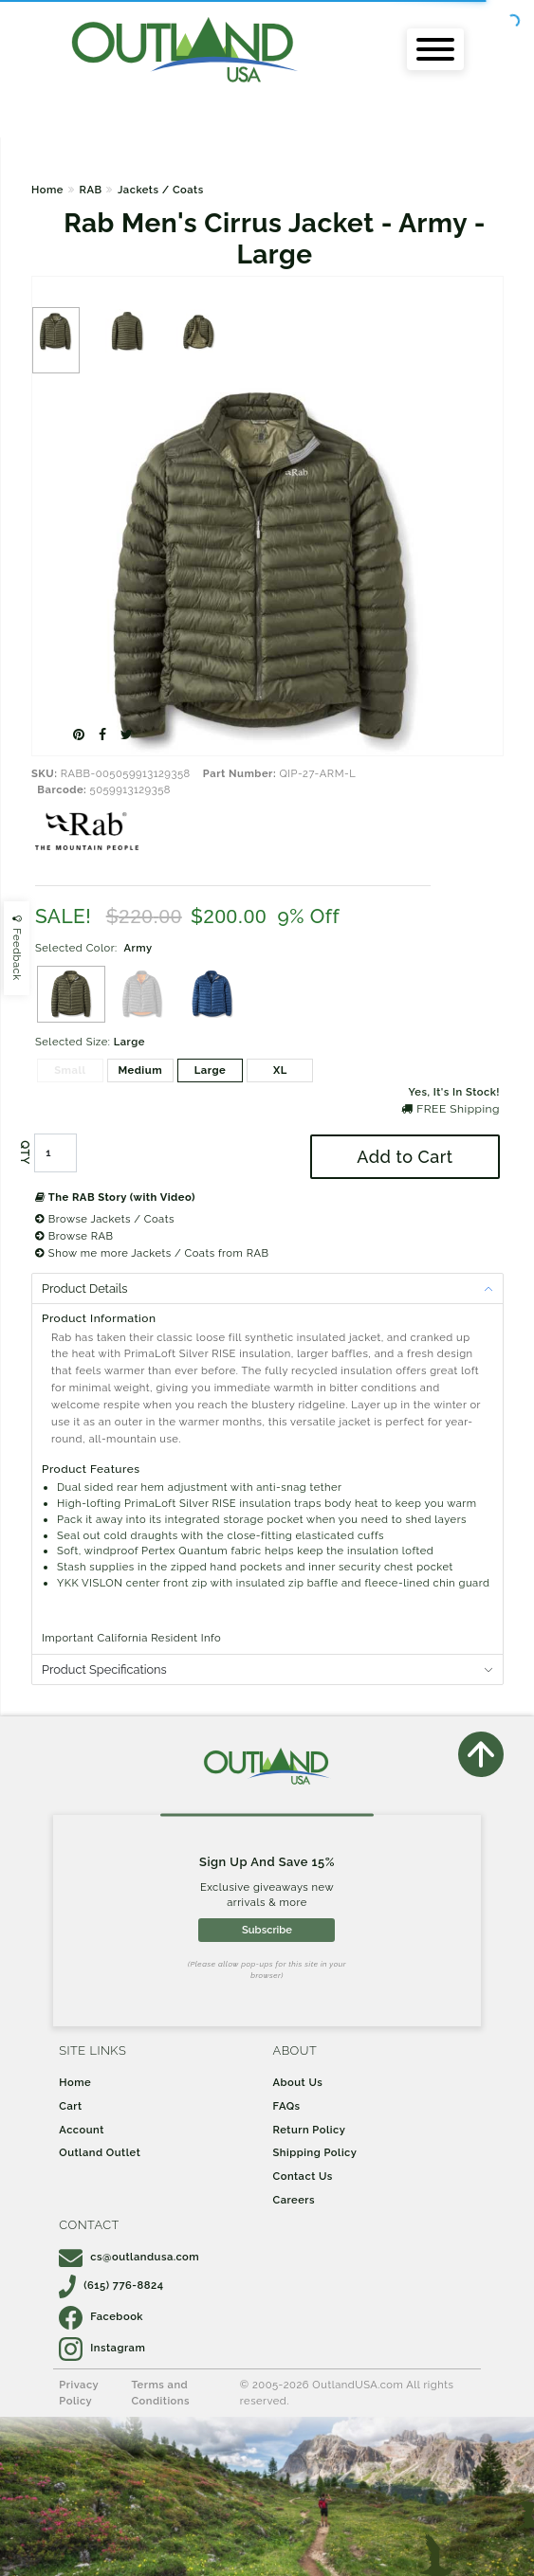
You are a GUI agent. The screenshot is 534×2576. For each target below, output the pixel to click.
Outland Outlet (99, 2152)
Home (47, 189)
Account (81, 2129)
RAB (90, 189)
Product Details (84, 1288)
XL (280, 1070)
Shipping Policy (315, 2152)
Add (404, 1157)
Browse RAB (74, 1236)
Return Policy (309, 2129)
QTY (24, 1153)
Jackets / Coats (161, 189)
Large (210, 1070)
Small (69, 1070)
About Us (298, 2082)
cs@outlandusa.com (129, 2256)
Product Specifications (104, 1669)
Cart (70, 2106)
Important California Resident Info (131, 1637)
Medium (140, 1070)
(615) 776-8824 (111, 2285)
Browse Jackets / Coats (105, 1218)
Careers (294, 2199)
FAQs (287, 2106)
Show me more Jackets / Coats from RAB (151, 1253)
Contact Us (303, 2176)
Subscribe (267, 1929)
